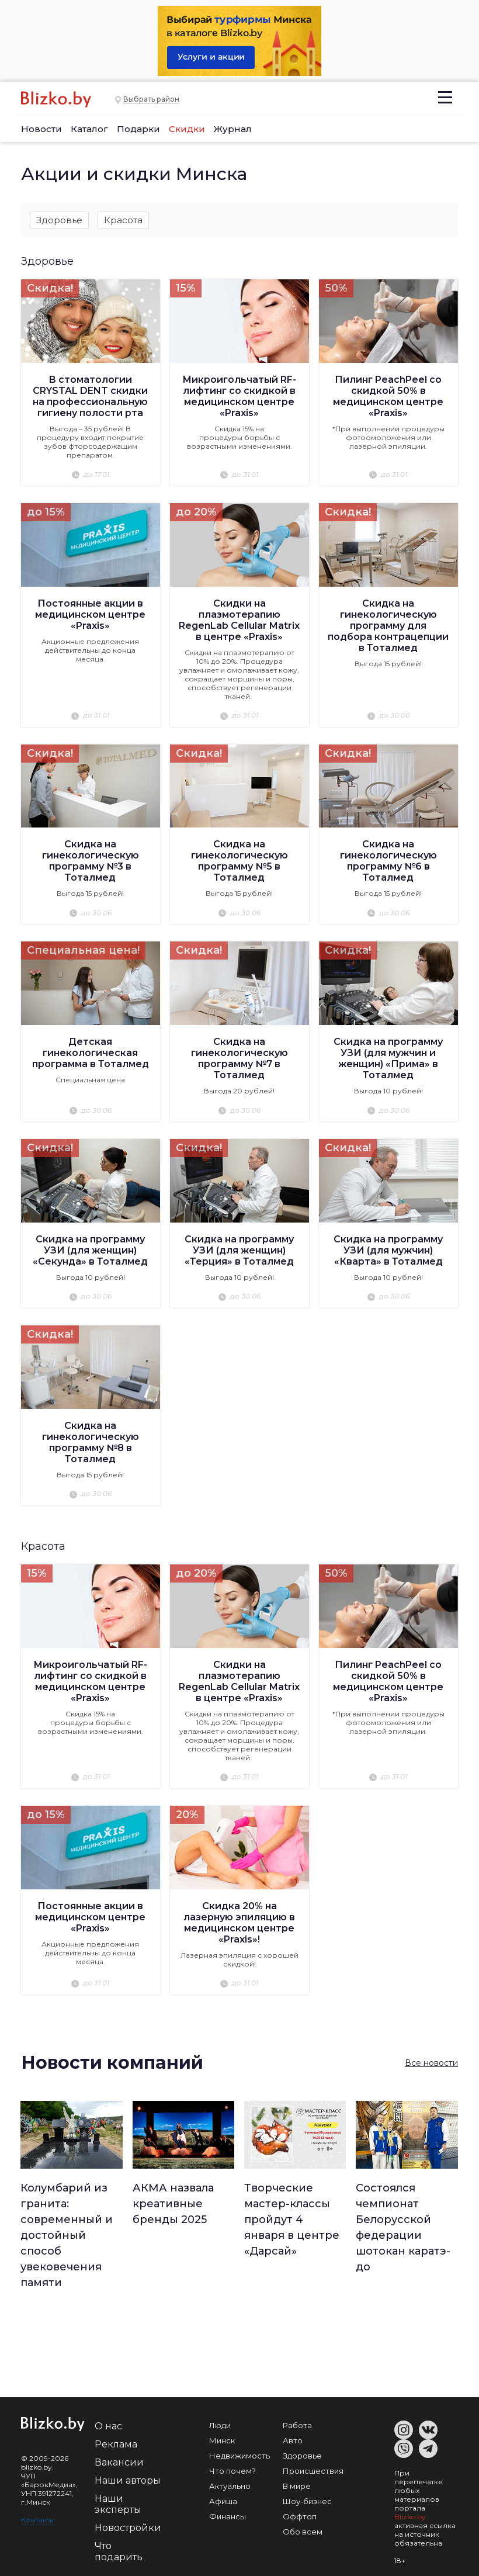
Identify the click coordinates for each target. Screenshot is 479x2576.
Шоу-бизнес (307, 2500)
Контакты (38, 2519)
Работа (297, 2424)
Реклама (116, 2443)
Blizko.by (410, 2516)
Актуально (230, 2485)
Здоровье (59, 220)
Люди (220, 2424)
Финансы (227, 2515)
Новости (41, 128)
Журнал (233, 128)
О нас (108, 2425)
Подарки (138, 128)
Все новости (431, 2063)
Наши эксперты (118, 2503)
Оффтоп (300, 2515)
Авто (293, 2440)
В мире (297, 2485)
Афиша (223, 2500)
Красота (123, 220)
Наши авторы (128, 2479)
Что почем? (232, 2470)
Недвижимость (239, 2455)
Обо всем (302, 2531)
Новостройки (128, 2527)
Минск (222, 2440)
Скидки (187, 128)
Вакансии (119, 2461)
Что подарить (119, 2551)
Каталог (89, 128)
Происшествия (313, 2470)
